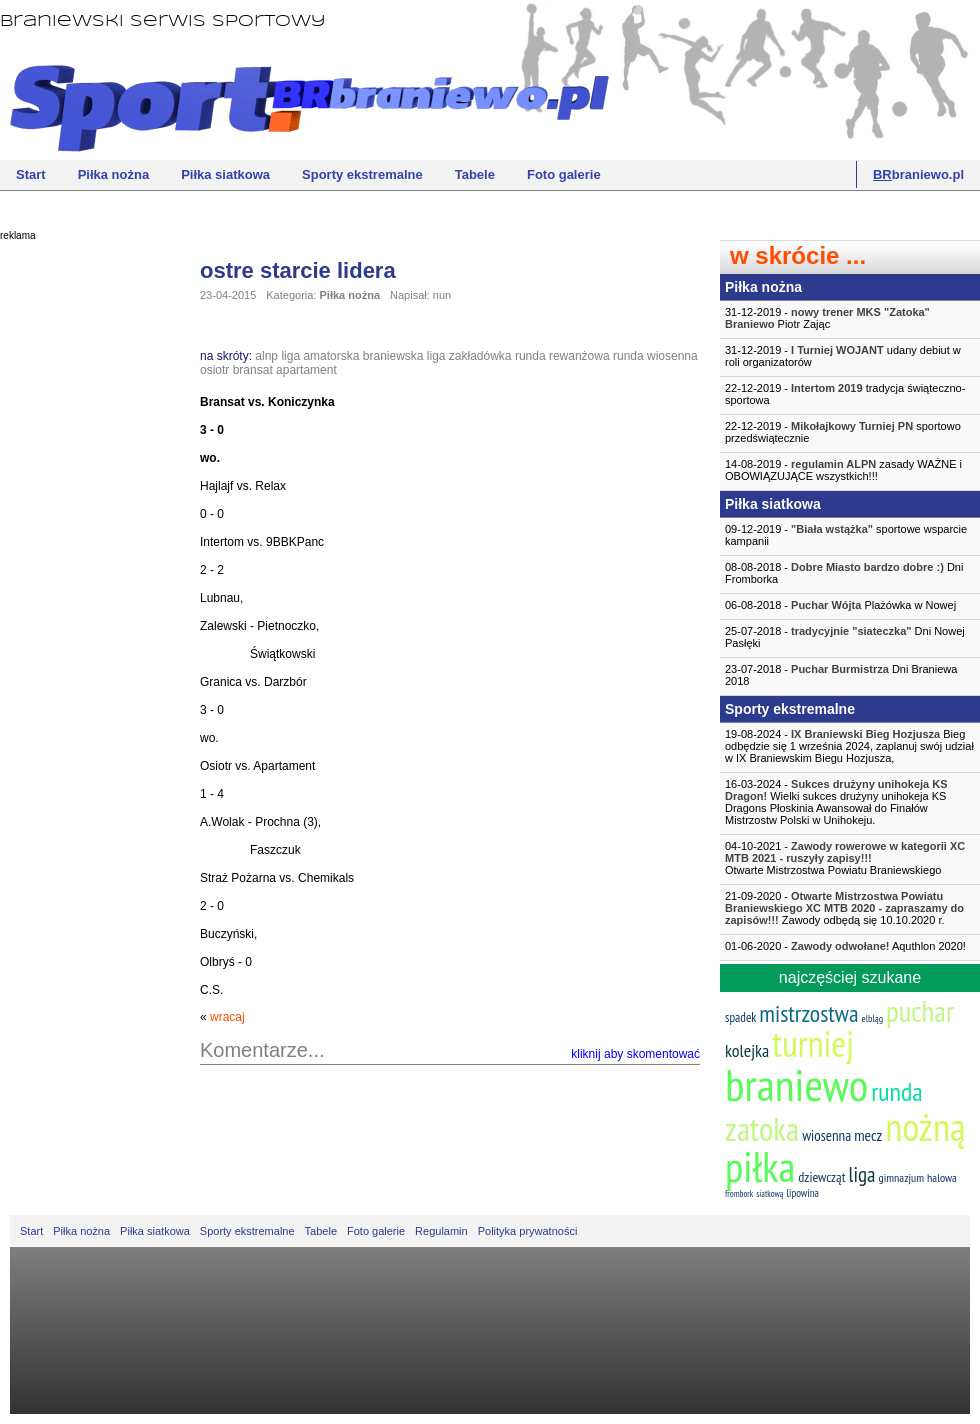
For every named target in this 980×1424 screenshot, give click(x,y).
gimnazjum (901, 1177)
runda (896, 1091)
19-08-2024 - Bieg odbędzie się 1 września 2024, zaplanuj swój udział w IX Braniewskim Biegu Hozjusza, (849, 746)
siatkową (769, 1193)
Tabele (475, 174)
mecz (868, 1135)
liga (862, 1174)
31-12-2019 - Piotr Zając (827, 318)
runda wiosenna (655, 356)
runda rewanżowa (562, 356)
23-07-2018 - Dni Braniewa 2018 (841, 675)
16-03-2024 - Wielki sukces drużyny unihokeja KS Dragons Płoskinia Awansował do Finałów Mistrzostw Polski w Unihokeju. (836, 802)
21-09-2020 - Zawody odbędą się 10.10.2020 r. (844, 908)
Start (31, 174)
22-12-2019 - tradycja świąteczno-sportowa (845, 394)
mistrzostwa (808, 1013)
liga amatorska (320, 356)
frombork (739, 1193)
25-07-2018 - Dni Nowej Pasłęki (845, 637)
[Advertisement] (80, 555)
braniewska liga (404, 356)
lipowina (802, 1193)
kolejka (747, 1050)
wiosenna (826, 1135)
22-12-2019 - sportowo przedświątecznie (843, 432)
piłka (760, 1166)
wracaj (227, 1017)
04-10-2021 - (850, 858)
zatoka (762, 1128)
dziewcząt (821, 1177)
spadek (740, 1017)
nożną (925, 1126)
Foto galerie (564, 174)
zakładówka (480, 356)
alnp (266, 356)
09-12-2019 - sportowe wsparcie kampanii (846, 535)
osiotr (214, 370)
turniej (813, 1043)
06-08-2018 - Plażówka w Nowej (840, 605)
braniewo (796, 1084)
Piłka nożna (114, 174)
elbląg (872, 1018)
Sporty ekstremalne (362, 174)
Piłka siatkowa (225, 174)
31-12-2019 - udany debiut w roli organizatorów (843, 356)
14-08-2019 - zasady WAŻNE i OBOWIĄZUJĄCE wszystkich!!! (843, 470)
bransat (253, 370)
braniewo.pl (918, 174)
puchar (920, 1011)
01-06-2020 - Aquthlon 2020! (845, 946)
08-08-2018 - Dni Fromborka (844, 573)
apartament (306, 370)
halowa (942, 1177)
